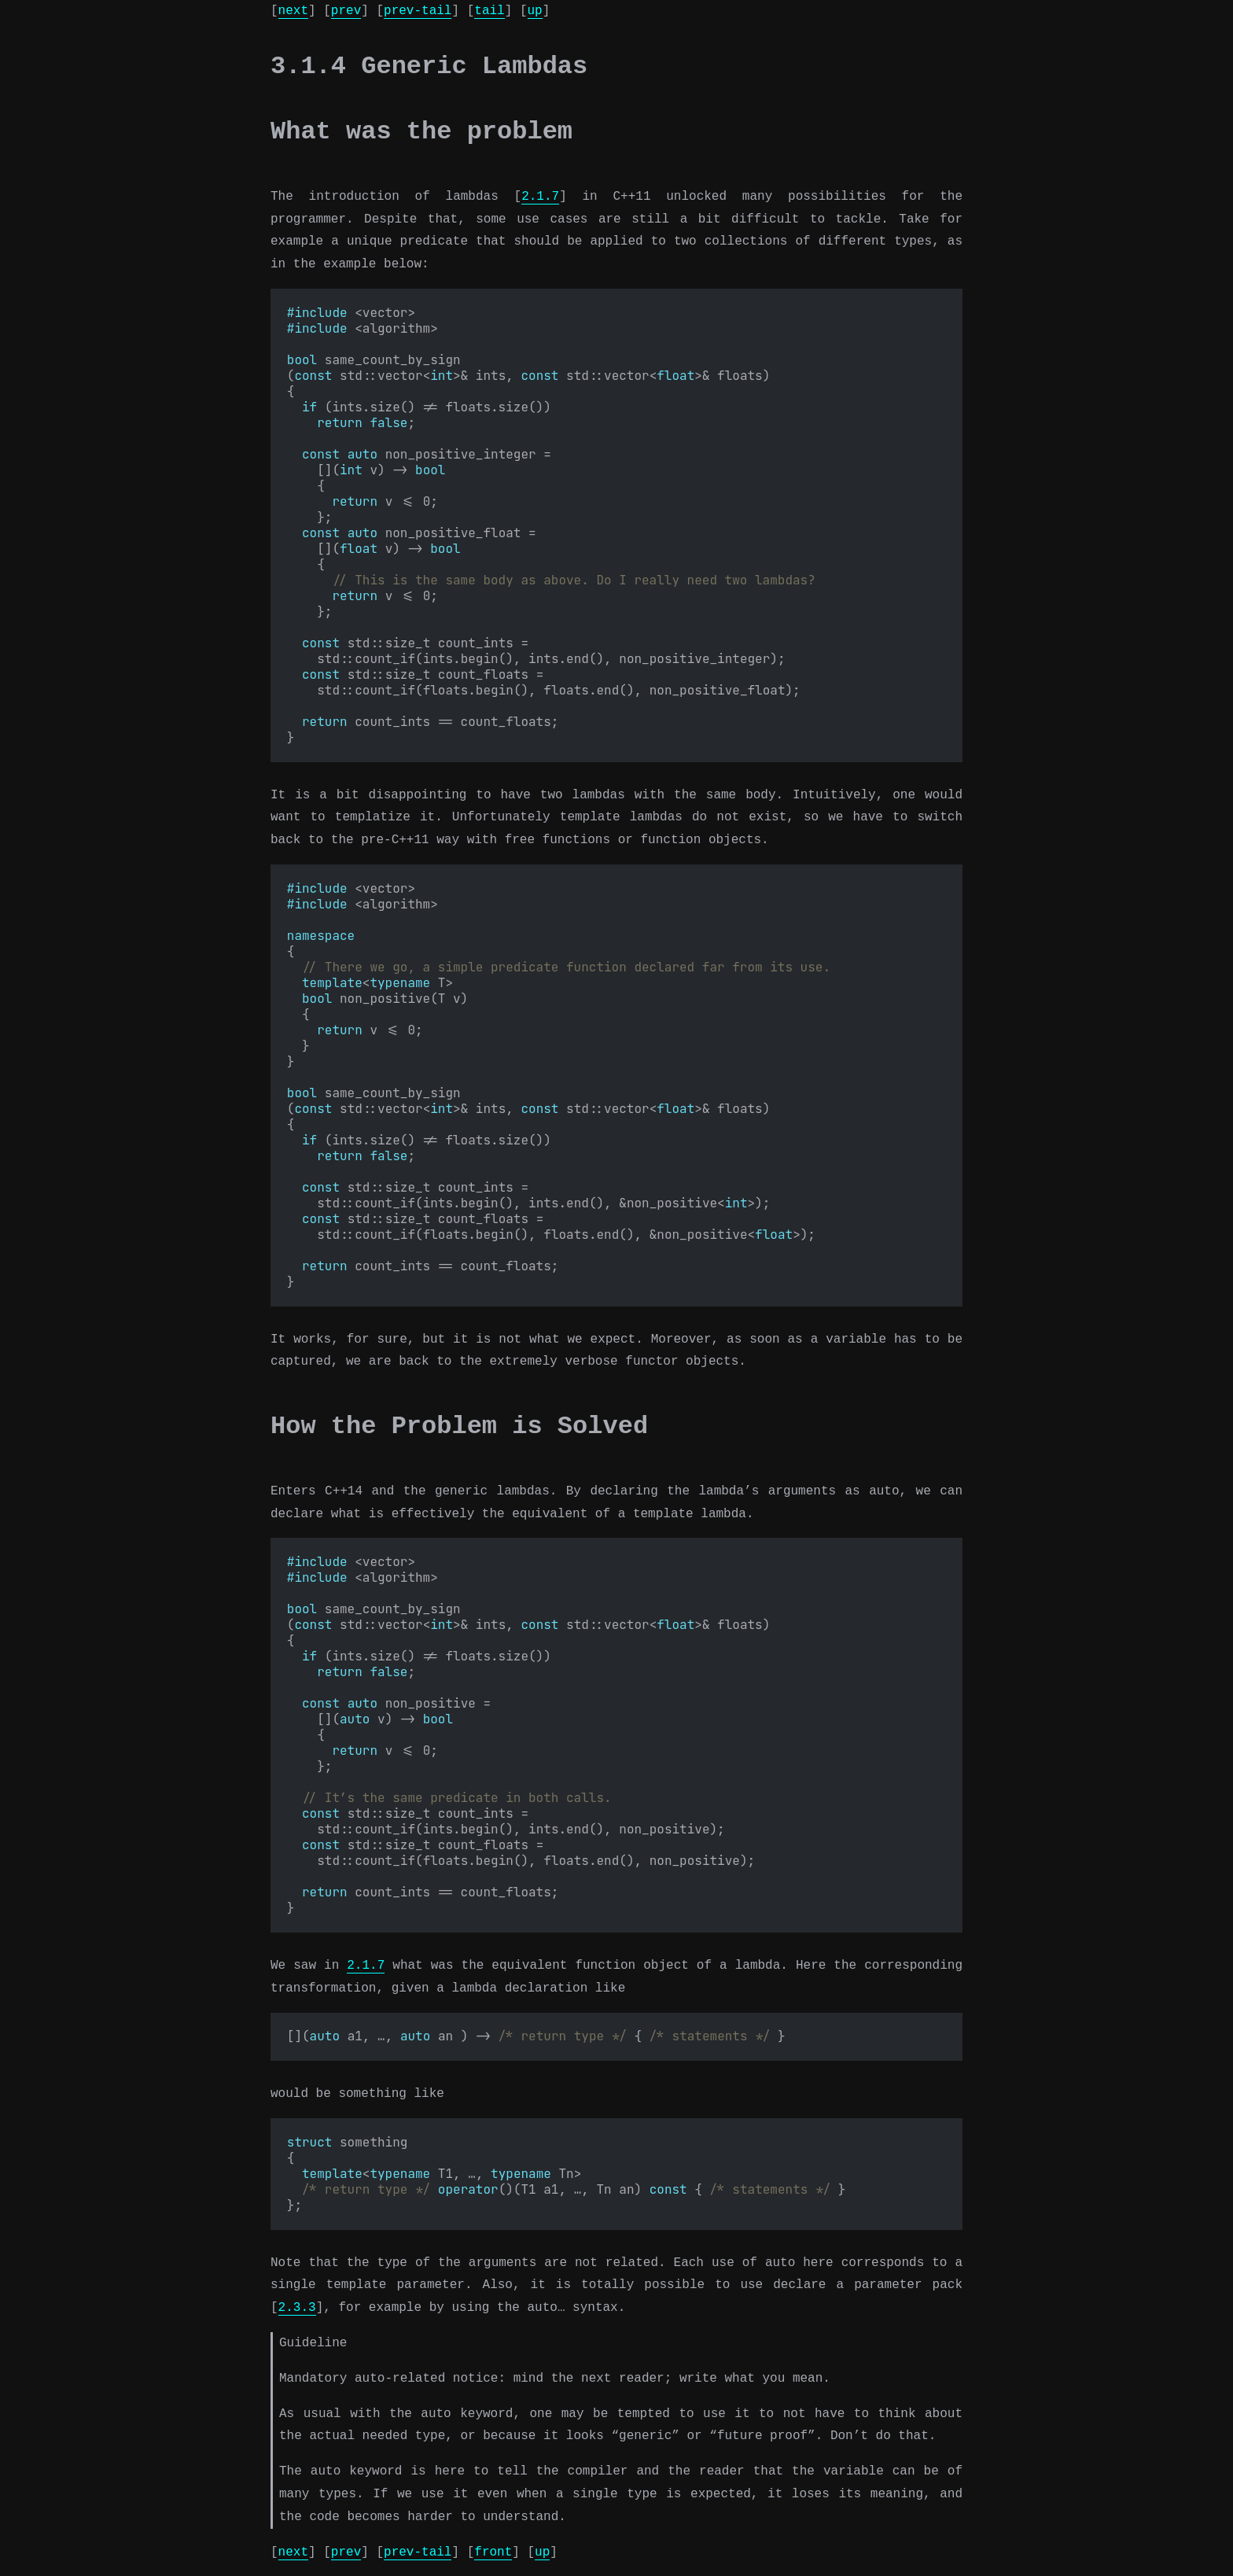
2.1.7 (540, 196)
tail (489, 11)
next (293, 11)
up (534, 11)
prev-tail (417, 11)
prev (346, 11)
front (493, 2552)
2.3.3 (297, 2307)
